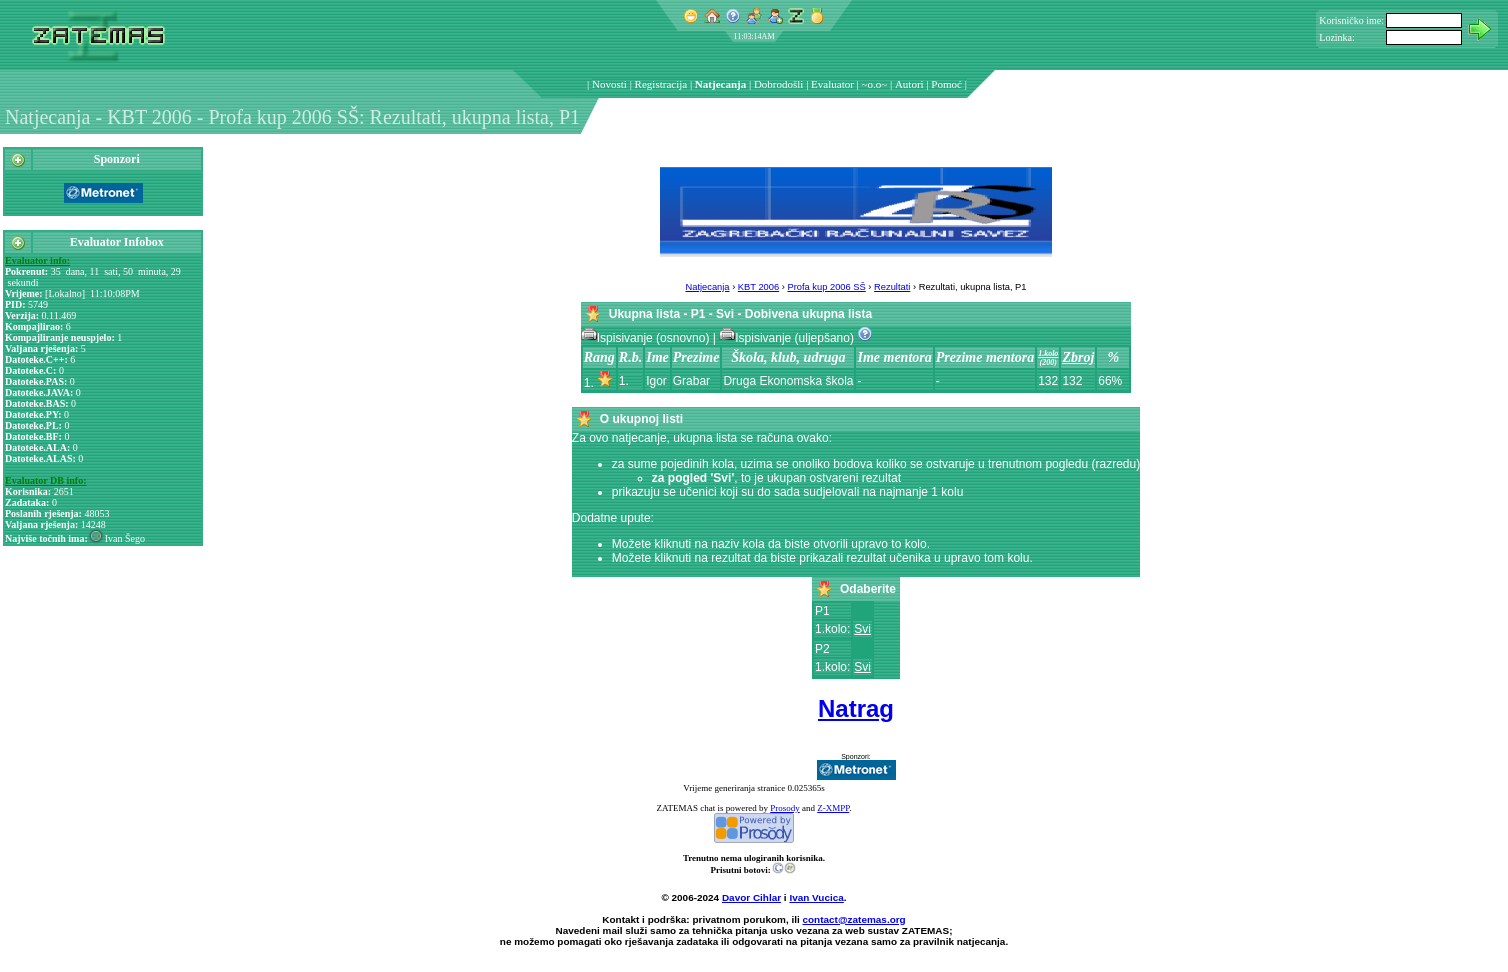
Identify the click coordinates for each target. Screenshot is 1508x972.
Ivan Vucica (816, 897)
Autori (909, 84)
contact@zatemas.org (854, 919)
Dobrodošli (779, 84)
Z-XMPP (833, 808)
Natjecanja (720, 84)
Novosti (609, 84)
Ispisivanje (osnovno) (647, 338)
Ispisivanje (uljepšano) (788, 338)
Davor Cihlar (751, 897)
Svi (862, 629)
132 (1048, 381)
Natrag (856, 708)
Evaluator (832, 84)
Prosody (785, 808)
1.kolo (1048, 353)
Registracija (661, 84)
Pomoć (946, 84)
